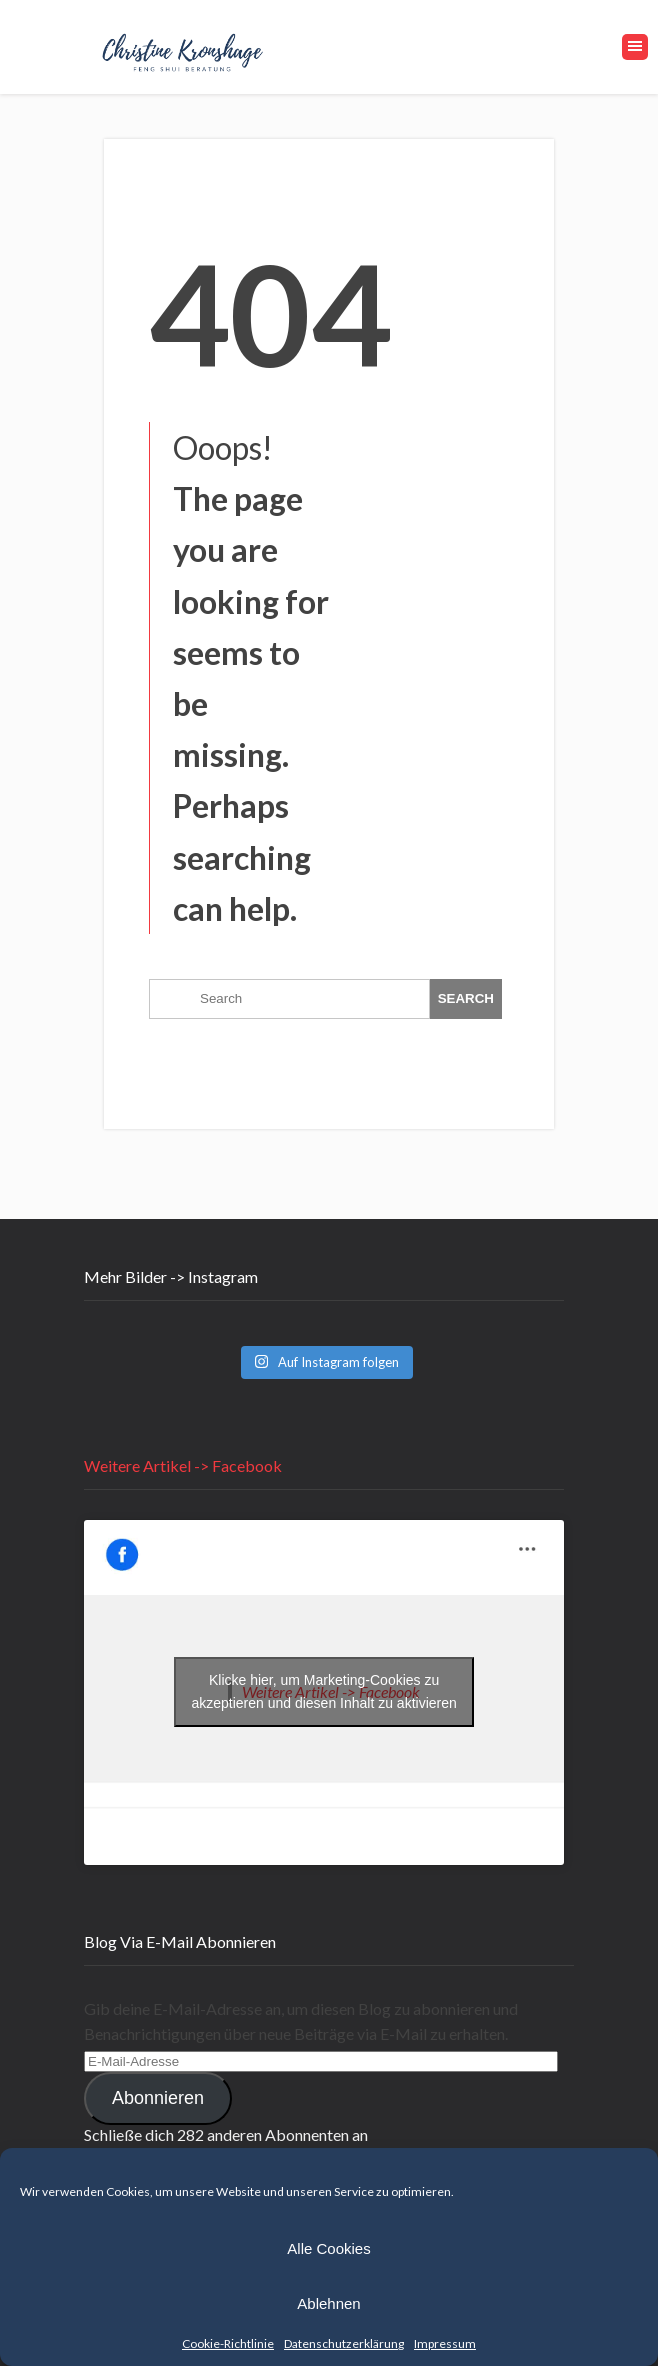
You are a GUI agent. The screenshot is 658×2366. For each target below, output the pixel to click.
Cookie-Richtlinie (228, 2343)
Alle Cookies (328, 2248)
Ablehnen (328, 2303)
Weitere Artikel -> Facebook (183, 1465)
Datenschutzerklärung (344, 2343)
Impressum (445, 2343)
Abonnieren (158, 2098)
